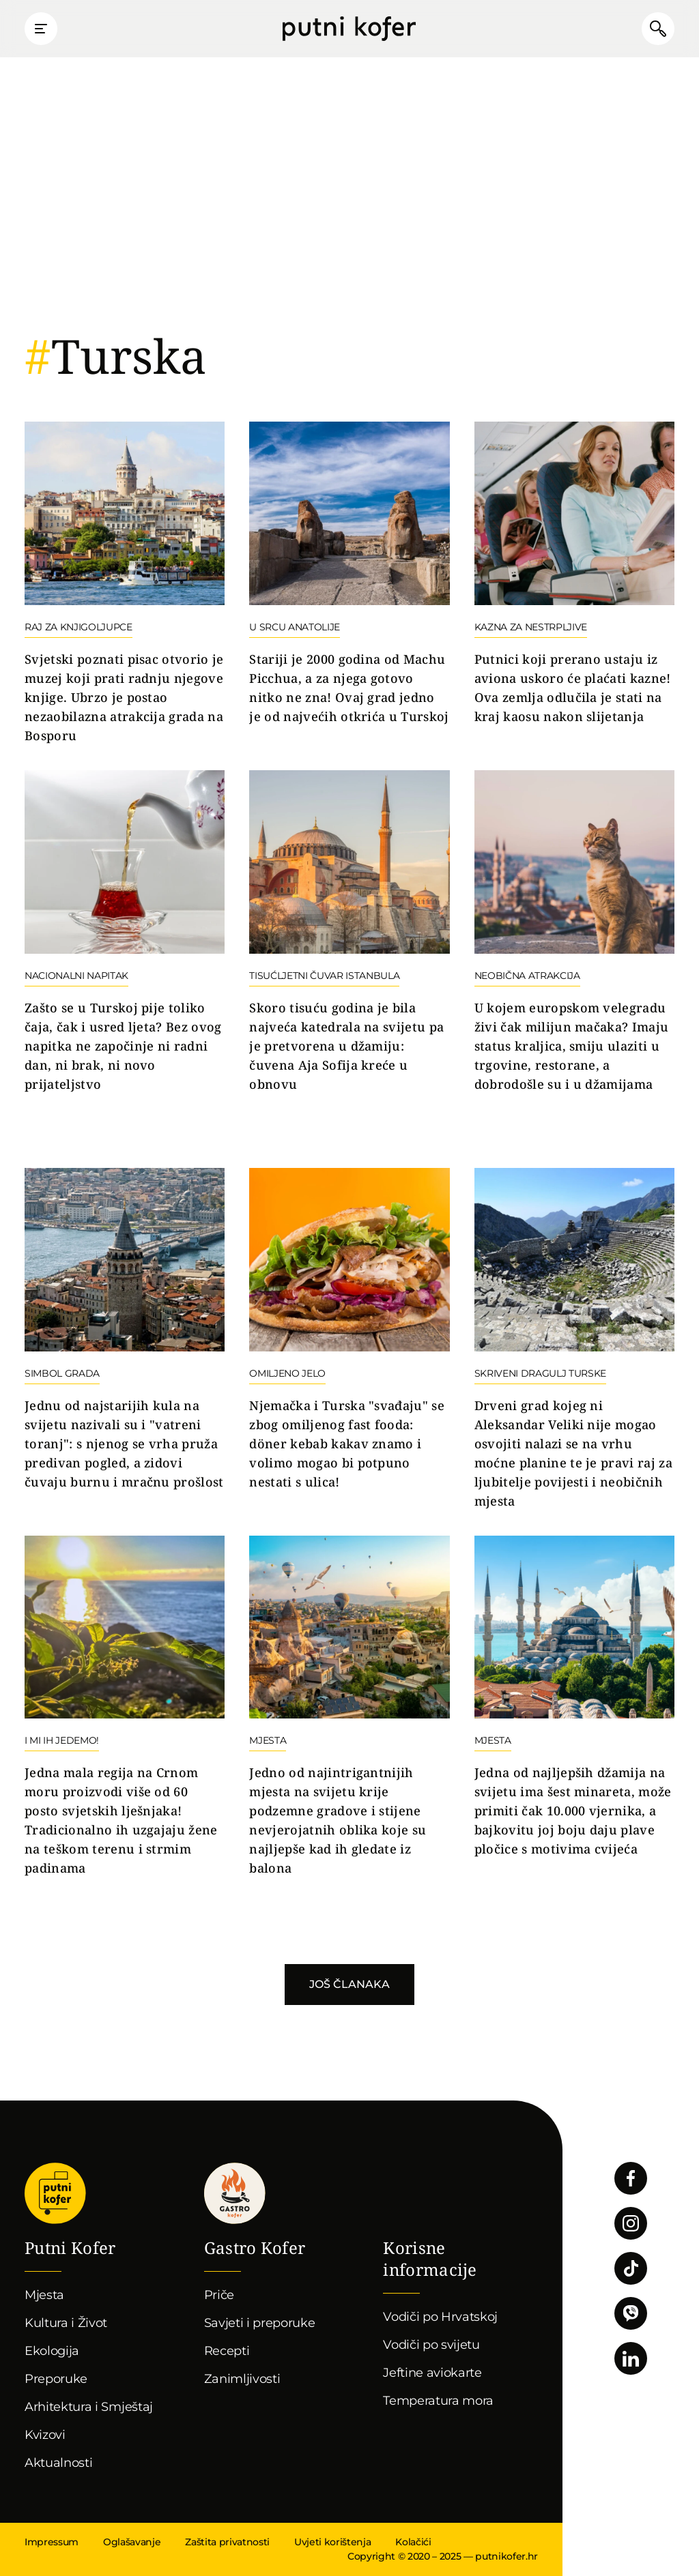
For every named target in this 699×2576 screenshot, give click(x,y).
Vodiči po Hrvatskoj (440, 2316)
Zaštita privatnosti (227, 2542)
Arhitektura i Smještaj (89, 2406)
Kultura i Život (66, 2322)
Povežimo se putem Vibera (630, 2313)
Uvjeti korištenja (332, 2542)
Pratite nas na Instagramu (630, 2223)
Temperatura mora (438, 2400)
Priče (219, 2294)
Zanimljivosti (242, 2378)
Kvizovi (45, 2434)
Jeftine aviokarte (432, 2372)
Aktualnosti (58, 2462)
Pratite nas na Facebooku (630, 2178)
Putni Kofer (349, 28)
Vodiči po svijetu (431, 2344)
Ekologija (52, 2350)
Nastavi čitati (125, 584)
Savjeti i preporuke (259, 2322)
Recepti (227, 2350)
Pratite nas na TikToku (630, 2268)
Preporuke (56, 2378)
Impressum (52, 2542)
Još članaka (349, 1984)
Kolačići (413, 2542)
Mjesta (44, 2294)
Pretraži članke (658, 28)
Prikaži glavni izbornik (41, 28)
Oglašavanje (131, 2542)
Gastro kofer (235, 2194)
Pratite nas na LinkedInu (630, 2358)
